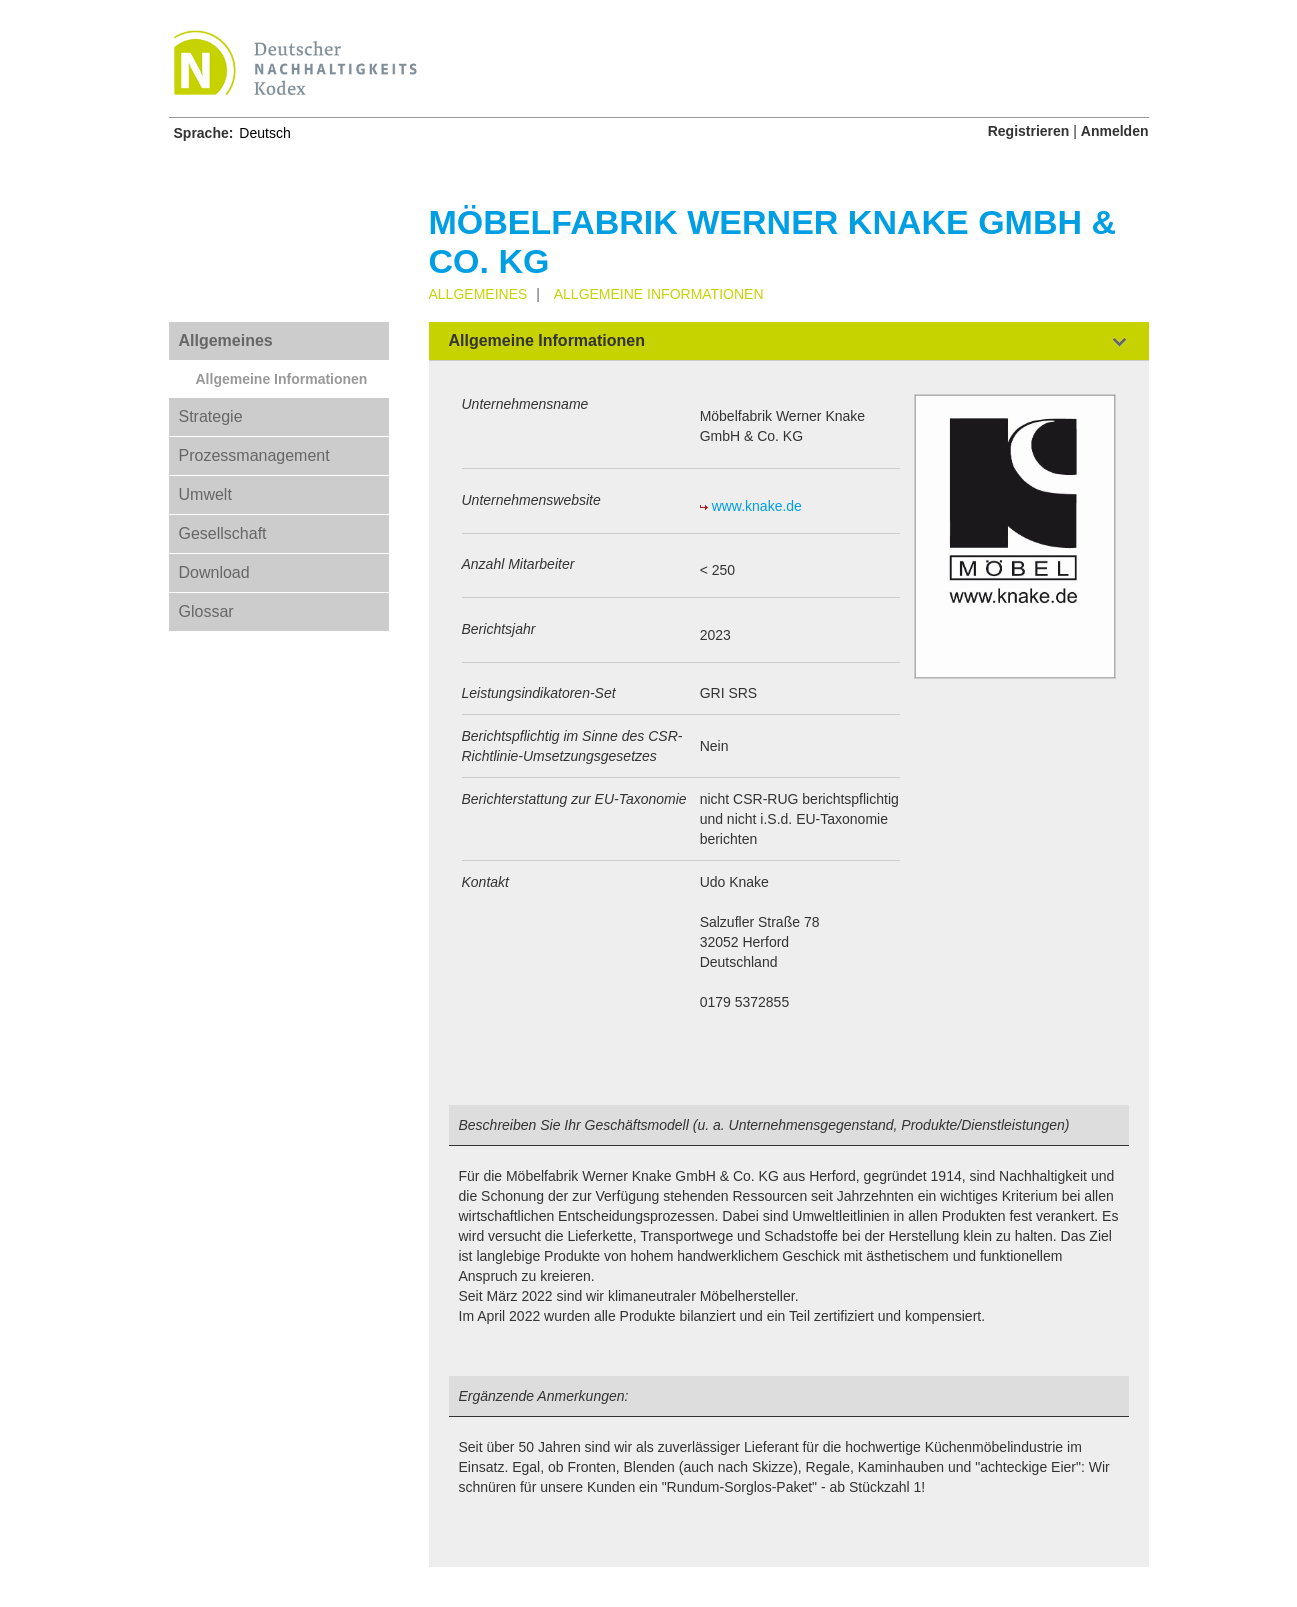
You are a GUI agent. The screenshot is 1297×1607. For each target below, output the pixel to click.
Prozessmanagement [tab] (254, 455)
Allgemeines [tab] (226, 340)
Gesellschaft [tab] (223, 533)
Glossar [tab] (206, 611)
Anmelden (1115, 131)
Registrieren (1029, 131)
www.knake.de (757, 506)
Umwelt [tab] (205, 494)
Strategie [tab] (211, 416)
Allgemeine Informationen (282, 379)
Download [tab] (214, 572)
